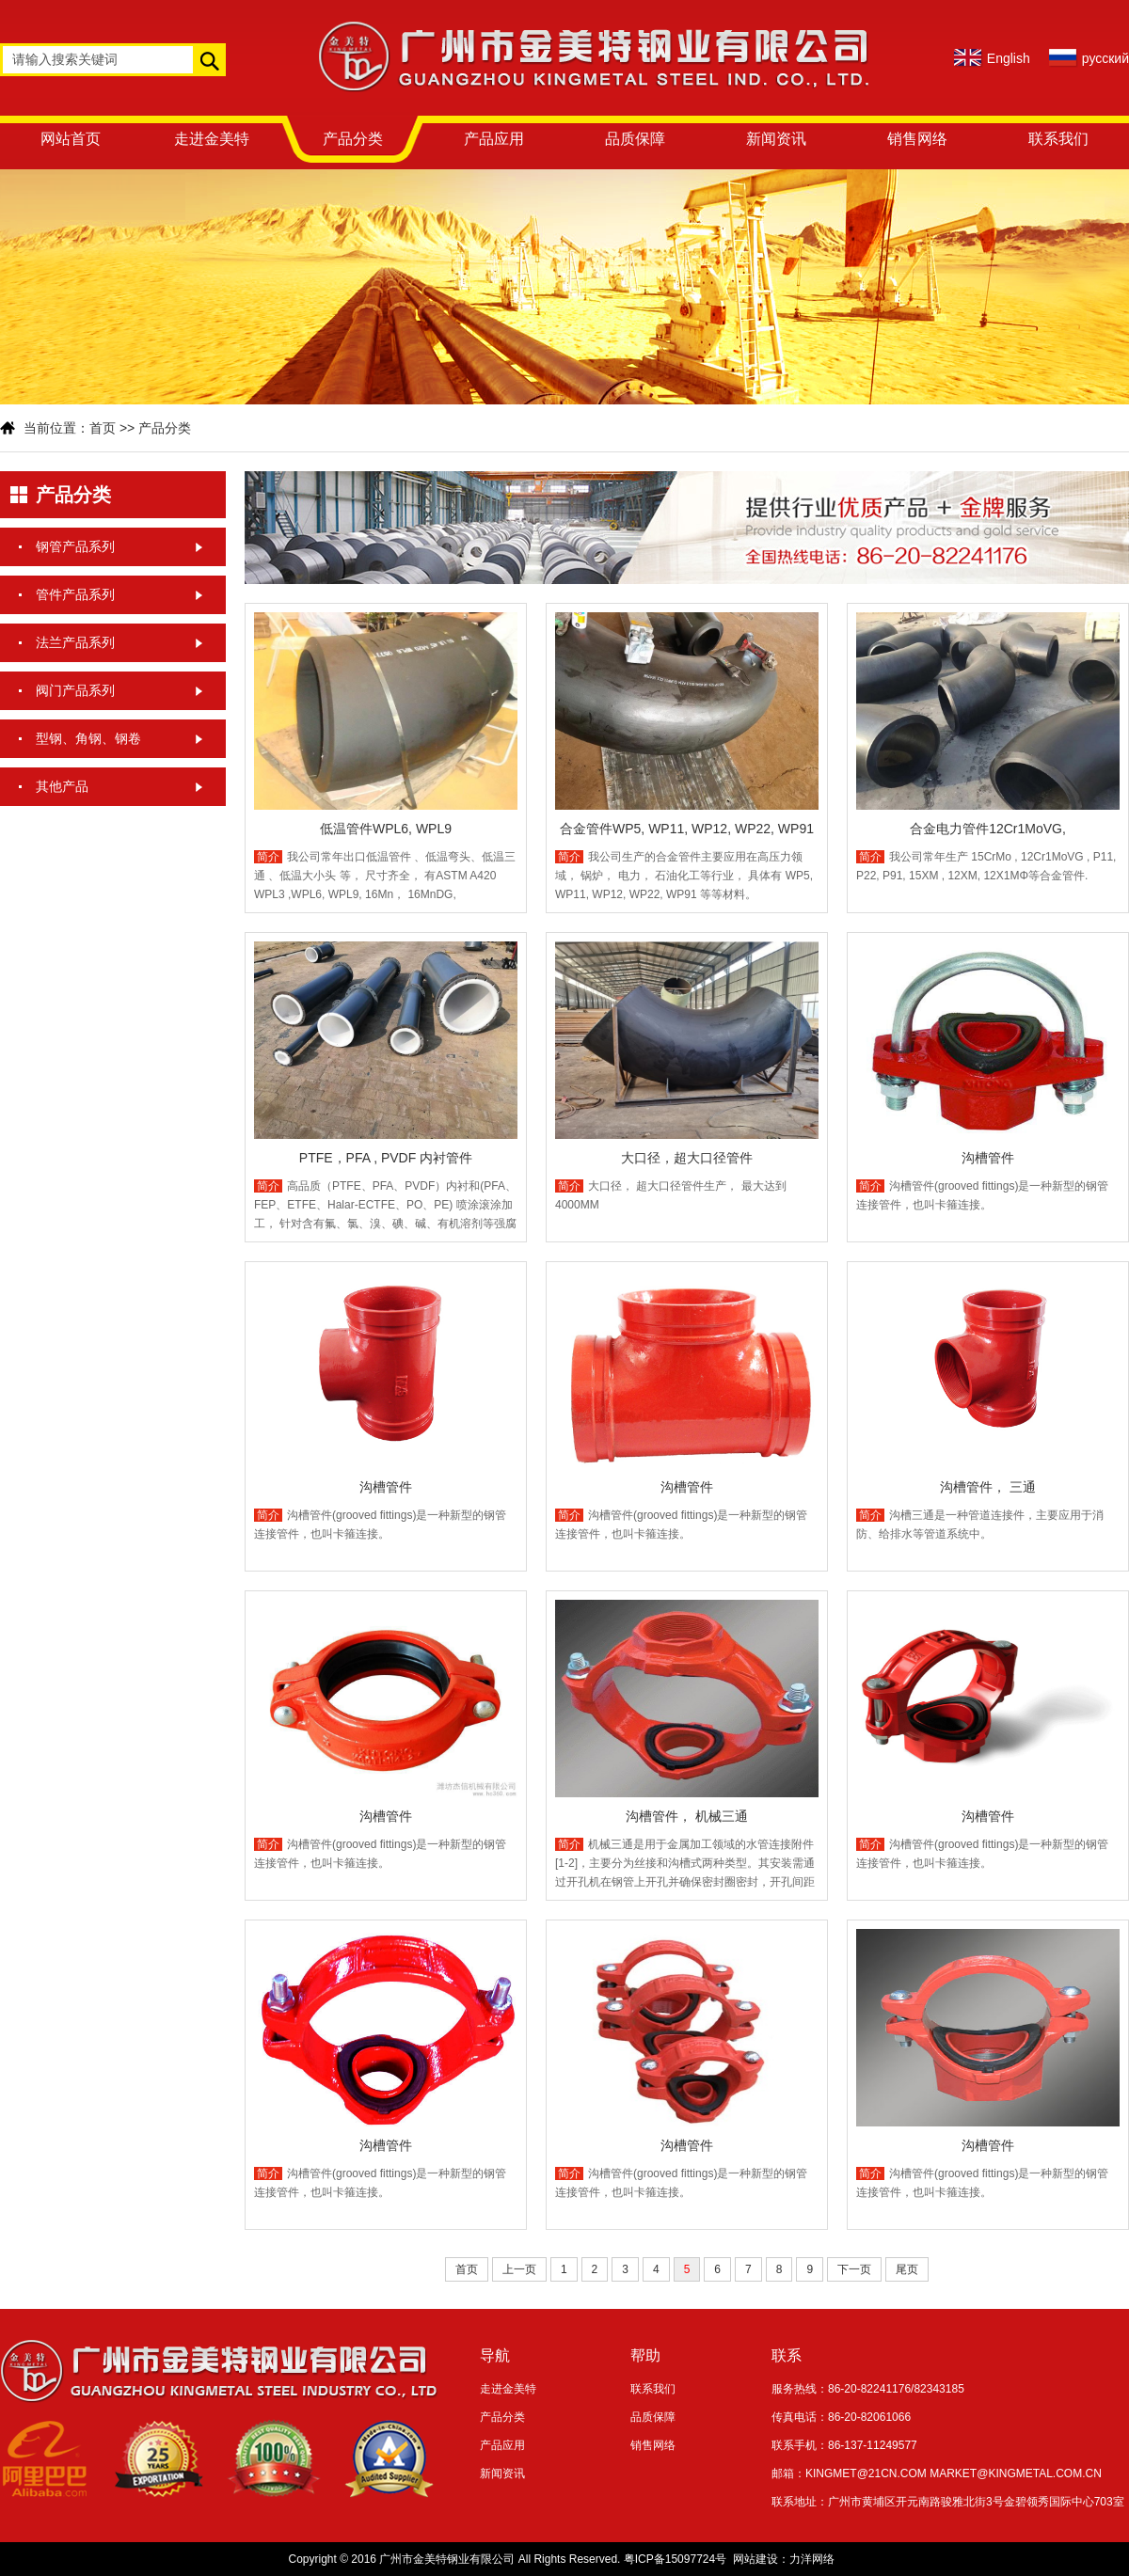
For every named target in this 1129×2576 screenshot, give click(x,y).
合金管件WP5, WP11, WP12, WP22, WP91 (687, 828)
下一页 (854, 2269)
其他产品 (62, 786)
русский (1105, 58)
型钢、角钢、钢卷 (88, 738)
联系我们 (1058, 139)
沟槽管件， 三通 (988, 1486)
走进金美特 (211, 139)
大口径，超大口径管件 (687, 1157)
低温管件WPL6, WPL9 (386, 828)
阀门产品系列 (75, 690)
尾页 (907, 2269)
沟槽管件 (988, 1157)
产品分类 (353, 139)
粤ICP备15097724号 (675, 2559)
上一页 (519, 2269)
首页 (102, 427)
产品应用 (494, 139)
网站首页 (70, 139)
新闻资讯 (776, 139)
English (1008, 58)
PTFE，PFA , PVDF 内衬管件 (385, 1157)
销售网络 (917, 139)
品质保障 (635, 139)
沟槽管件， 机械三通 (687, 1816)
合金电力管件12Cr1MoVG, (988, 828)
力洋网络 (812, 2559)
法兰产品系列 (75, 642)
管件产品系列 (75, 594)
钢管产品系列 (75, 546)
